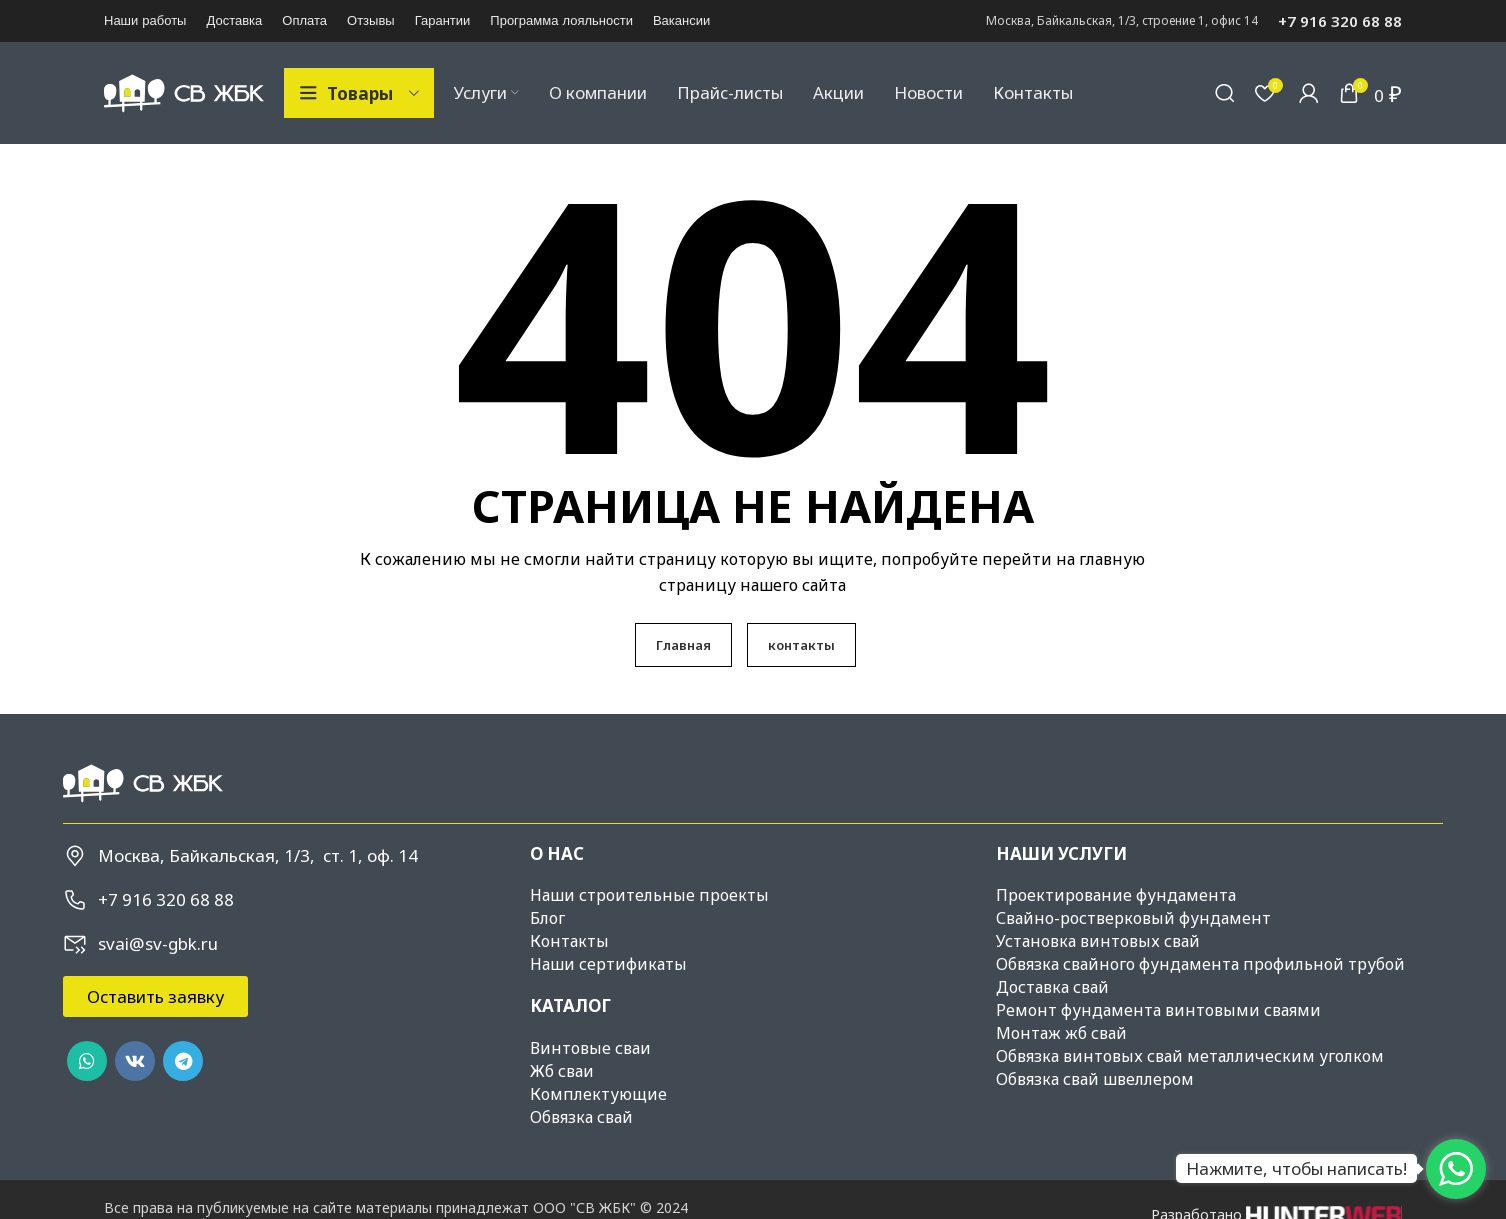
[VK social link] (135, 1063)
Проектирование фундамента (1116, 897)
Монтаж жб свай (1061, 1035)
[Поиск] (1225, 94)
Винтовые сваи (590, 1049)
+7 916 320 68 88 (1340, 21)
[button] (155, 998)
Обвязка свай (581, 1118)
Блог (547, 920)
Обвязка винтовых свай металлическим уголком (1190, 1058)
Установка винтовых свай (1098, 943)
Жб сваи (562, 1072)
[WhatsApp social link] (87, 1063)
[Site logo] (184, 92)
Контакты (569, 943)
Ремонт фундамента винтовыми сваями (1158, 1012)
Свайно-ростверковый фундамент (1133, 920)
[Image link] (143, 783)
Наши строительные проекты (649, 897)
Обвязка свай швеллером (1095, 1081)
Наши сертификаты (608, 966)
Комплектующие (598, 1095)
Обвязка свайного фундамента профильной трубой (1200, 966)
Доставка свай (1052, 989)
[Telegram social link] (183, 1063)
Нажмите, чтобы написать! (1296, 1168)
